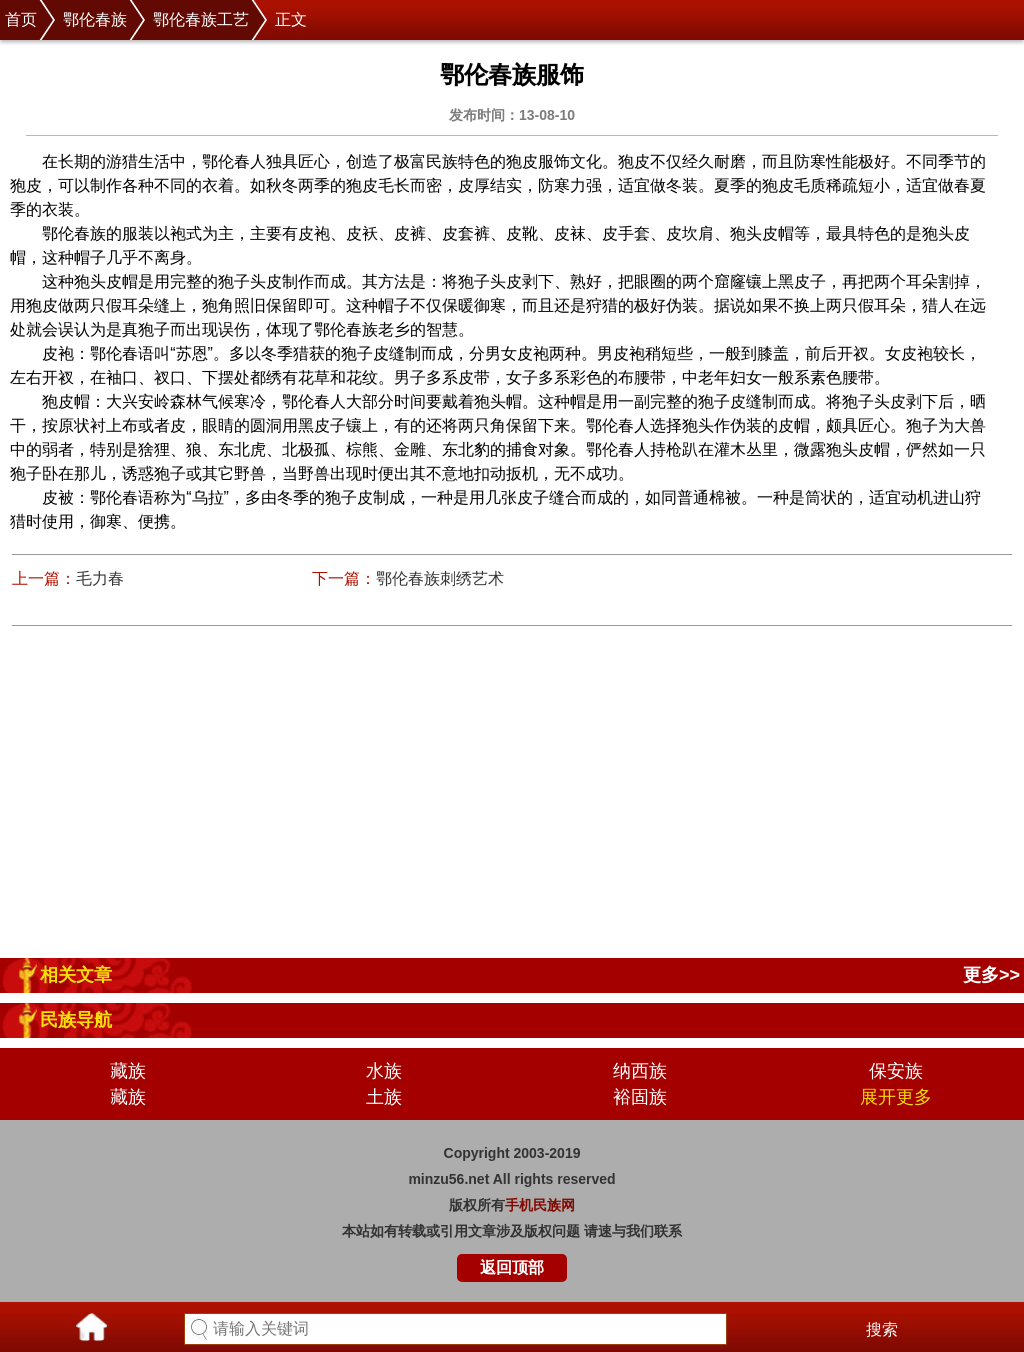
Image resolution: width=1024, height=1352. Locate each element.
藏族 (128, 1071)
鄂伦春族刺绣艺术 (440, 578)
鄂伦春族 (95, 19)
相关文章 (76, 975)
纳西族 (640, 1071)
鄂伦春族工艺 (201, 19)
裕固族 (640, 1097)
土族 (384, 1097)
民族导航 (76, 1020)
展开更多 (896, 1097)
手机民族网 (540, 1205)
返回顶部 (512, 1267)
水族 (384, 1071)
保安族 (896, 1071)
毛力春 (100, 578)
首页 (21, 19)
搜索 (882, 1329)
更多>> (991, 975)
